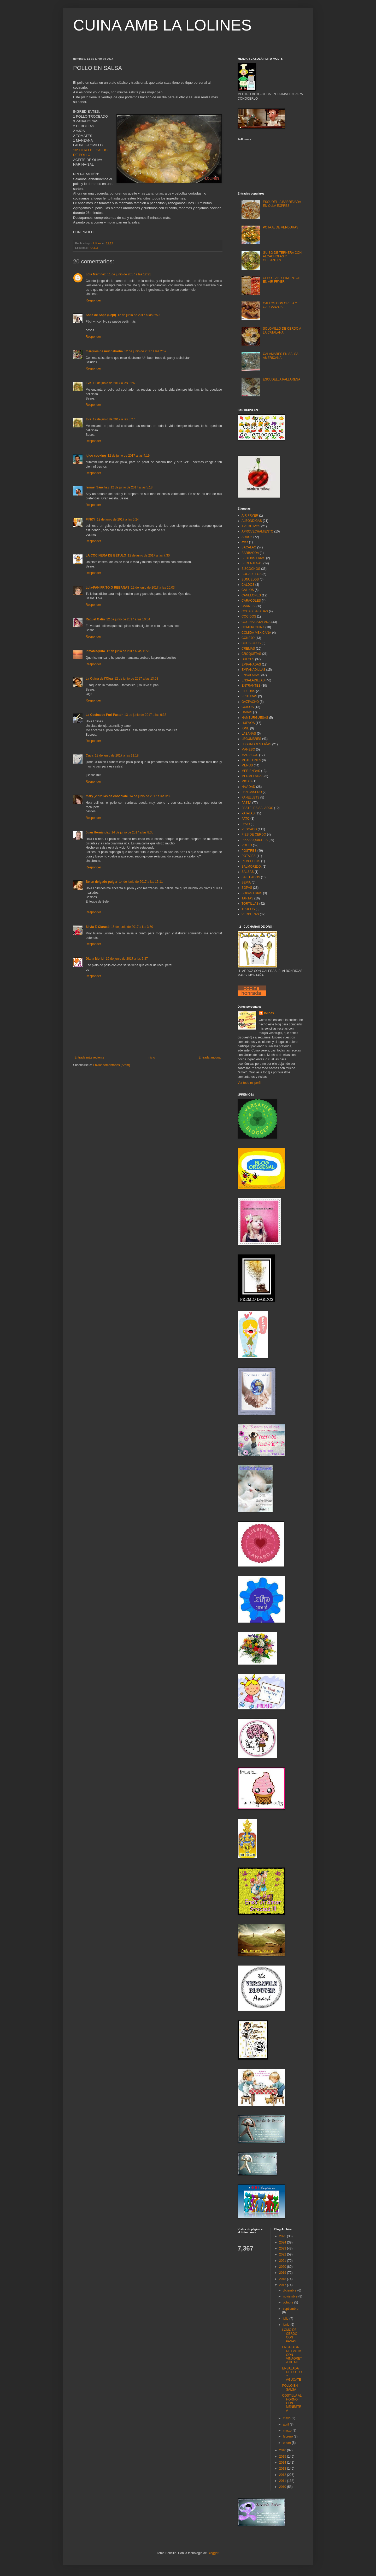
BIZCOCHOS (251, 569)
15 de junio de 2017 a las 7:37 (127, 958)
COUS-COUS (251, 643)
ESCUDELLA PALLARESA (281, 379)
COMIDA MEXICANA (256, 632)
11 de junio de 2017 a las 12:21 (129, 274)
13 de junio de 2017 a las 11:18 (116, 755)
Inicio (151, 1057)
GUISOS (248, 707)
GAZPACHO (250, 702)
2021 (283, 2261)
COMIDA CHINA (253, 627)
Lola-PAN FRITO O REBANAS (108, 587)
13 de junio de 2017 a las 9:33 (145, 715)
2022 (283, 2254)
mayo (287, 2418)
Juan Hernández (98, 832)
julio (286, 2318)
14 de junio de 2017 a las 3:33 (150, 796)
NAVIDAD (248, 787)
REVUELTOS (251, 861)
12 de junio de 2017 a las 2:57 (145, 351)
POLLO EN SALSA (290, 2387)
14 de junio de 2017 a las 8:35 (132, 832)
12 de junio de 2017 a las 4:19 (129, 455)
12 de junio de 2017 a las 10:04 (128, 619)
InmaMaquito (95, 651)
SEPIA (246, 882)
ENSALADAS (251, 675)
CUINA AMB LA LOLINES (162, 25)
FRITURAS (249, 696)
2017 (283, 2285)
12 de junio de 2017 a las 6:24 (118, 519)
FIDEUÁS (248, 691)
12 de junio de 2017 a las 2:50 (139, 315)
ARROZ (247, 537)
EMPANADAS (251, 664)
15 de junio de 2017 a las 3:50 (132, 927)
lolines (269, 1013)
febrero (288, 2436)
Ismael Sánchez (97, 487)
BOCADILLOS (252, 574)
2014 (283, 2462)
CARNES (248, 606)
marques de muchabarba (104, 351)
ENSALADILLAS (253, 680)
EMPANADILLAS (253, 670)
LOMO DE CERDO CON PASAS (289, 2335)
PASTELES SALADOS (257, 808)
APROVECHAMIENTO (257, 531)
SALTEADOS (251, 877)
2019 (283, 2273)
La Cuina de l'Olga (99, 678)
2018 (283, 2279)
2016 (283, 2450)
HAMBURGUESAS (255, 717)
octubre (288, 2302)
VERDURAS (250, 914)
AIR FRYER (250, 515)
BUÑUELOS (250, 579)
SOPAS (247, 888)
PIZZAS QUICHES (255, 840)
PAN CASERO (252, 792)
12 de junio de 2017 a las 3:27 (114, 419)
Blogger (213, 2553)
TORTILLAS (250, 903)
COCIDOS (249, 616)
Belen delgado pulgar (102, 882)
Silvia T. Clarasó (97, 927)
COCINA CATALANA (256, 622)
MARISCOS (250, 755)
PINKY (90, 519)
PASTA (246, 803)
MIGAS (247, 781)
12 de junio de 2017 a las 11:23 (128, 651)
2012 (283, 2475)
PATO (246, 818)
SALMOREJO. (252, 866)
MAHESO (248, 749)
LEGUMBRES (251, 739)
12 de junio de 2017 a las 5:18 (131, 487)
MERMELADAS (252, 776)
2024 (283, 2242)
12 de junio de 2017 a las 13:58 (136, 678)
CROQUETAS (251, 654)
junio (286, 2324)
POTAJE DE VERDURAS (280, 227)
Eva (88, 383)
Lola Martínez (96, 274)
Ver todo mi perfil (249, 1083)
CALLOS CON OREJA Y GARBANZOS (280, 305)
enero (287, 2443)
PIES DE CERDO (254, 834)
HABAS (247, 712)
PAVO (246, 824)
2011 (283, 2481)
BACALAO (249, 547)
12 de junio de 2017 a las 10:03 (153, 587)
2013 (283, 2468)
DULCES (248, 659)
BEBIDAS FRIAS (253, 558)
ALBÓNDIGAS (252, 521)
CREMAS (248, 648)
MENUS (247, 765)
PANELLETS (250, 797)
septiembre (290, 2309)
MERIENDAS (251, 771)
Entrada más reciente (89, 1057)
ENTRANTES (251, 685)
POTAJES (249, 856)
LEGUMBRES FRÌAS (256, 744)
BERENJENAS (252, 563)
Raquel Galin (95, 619)
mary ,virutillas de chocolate (107, 796)
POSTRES (249, 850)
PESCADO (249, 829)
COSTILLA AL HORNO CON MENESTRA (291, 2403)
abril (286, 2424)
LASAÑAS (249, 733)
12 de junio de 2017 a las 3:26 (114, 383)
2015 (283, 2456)
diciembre (290, 2290)
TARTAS (247, 898)
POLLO (93, 247)
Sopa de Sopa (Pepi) (101, 315)
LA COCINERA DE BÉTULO (106, 555)
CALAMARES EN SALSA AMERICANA (280, 355)
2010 (283, 2487)
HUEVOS (248, 723)
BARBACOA (250, 553)
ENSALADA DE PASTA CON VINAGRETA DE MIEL (292, 2354)
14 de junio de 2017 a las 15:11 (141, 882)
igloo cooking (96, 455)
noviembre (290, 2296)
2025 (283, 2236)
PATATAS (248, 813)
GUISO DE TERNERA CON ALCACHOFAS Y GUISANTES (282, 256)
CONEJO (248, 638)
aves (245, 542)
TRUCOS (248, 909)
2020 (283, 2267)
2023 (283, 2248)
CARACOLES (251, 600)
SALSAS (248, 872)
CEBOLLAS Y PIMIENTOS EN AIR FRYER (281, 279)
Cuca (89, 755)
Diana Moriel (95, 958)
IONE (245, 728)
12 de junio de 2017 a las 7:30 (149, 555)
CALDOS (248, 584)
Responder (93, 300)
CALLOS (248, 590)
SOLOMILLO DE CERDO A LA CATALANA (282, 330)
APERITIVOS (251, 526)
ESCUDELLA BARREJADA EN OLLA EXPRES (282, 203)
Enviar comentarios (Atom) (111, 1065)
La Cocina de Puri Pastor (104, 715)
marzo (287, 2430)
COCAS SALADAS (255, 611)
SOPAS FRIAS (252, 893)
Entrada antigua (209, 1057)
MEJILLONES (251, 760)
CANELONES (251, 595)
